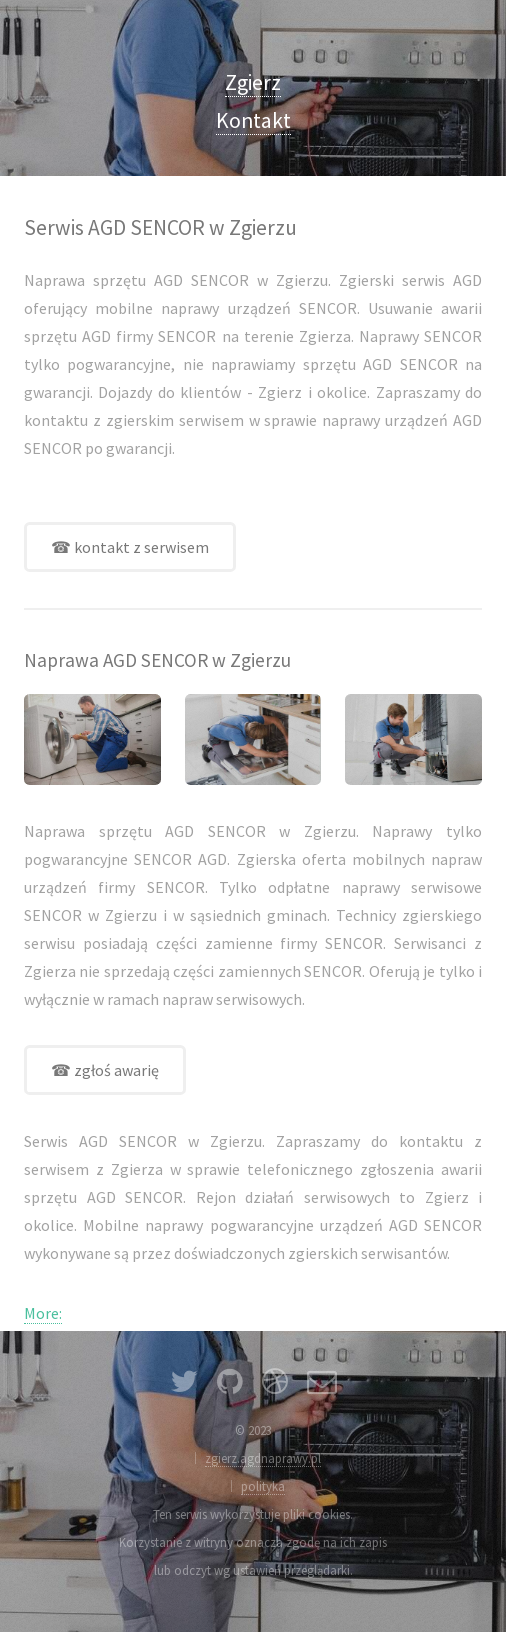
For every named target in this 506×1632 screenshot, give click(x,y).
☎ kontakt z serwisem (130, 547)
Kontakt (253, 120)
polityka (263, 1486)
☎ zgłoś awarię (105, 1070)
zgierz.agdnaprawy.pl (263, 1458)
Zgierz (253, 82)
